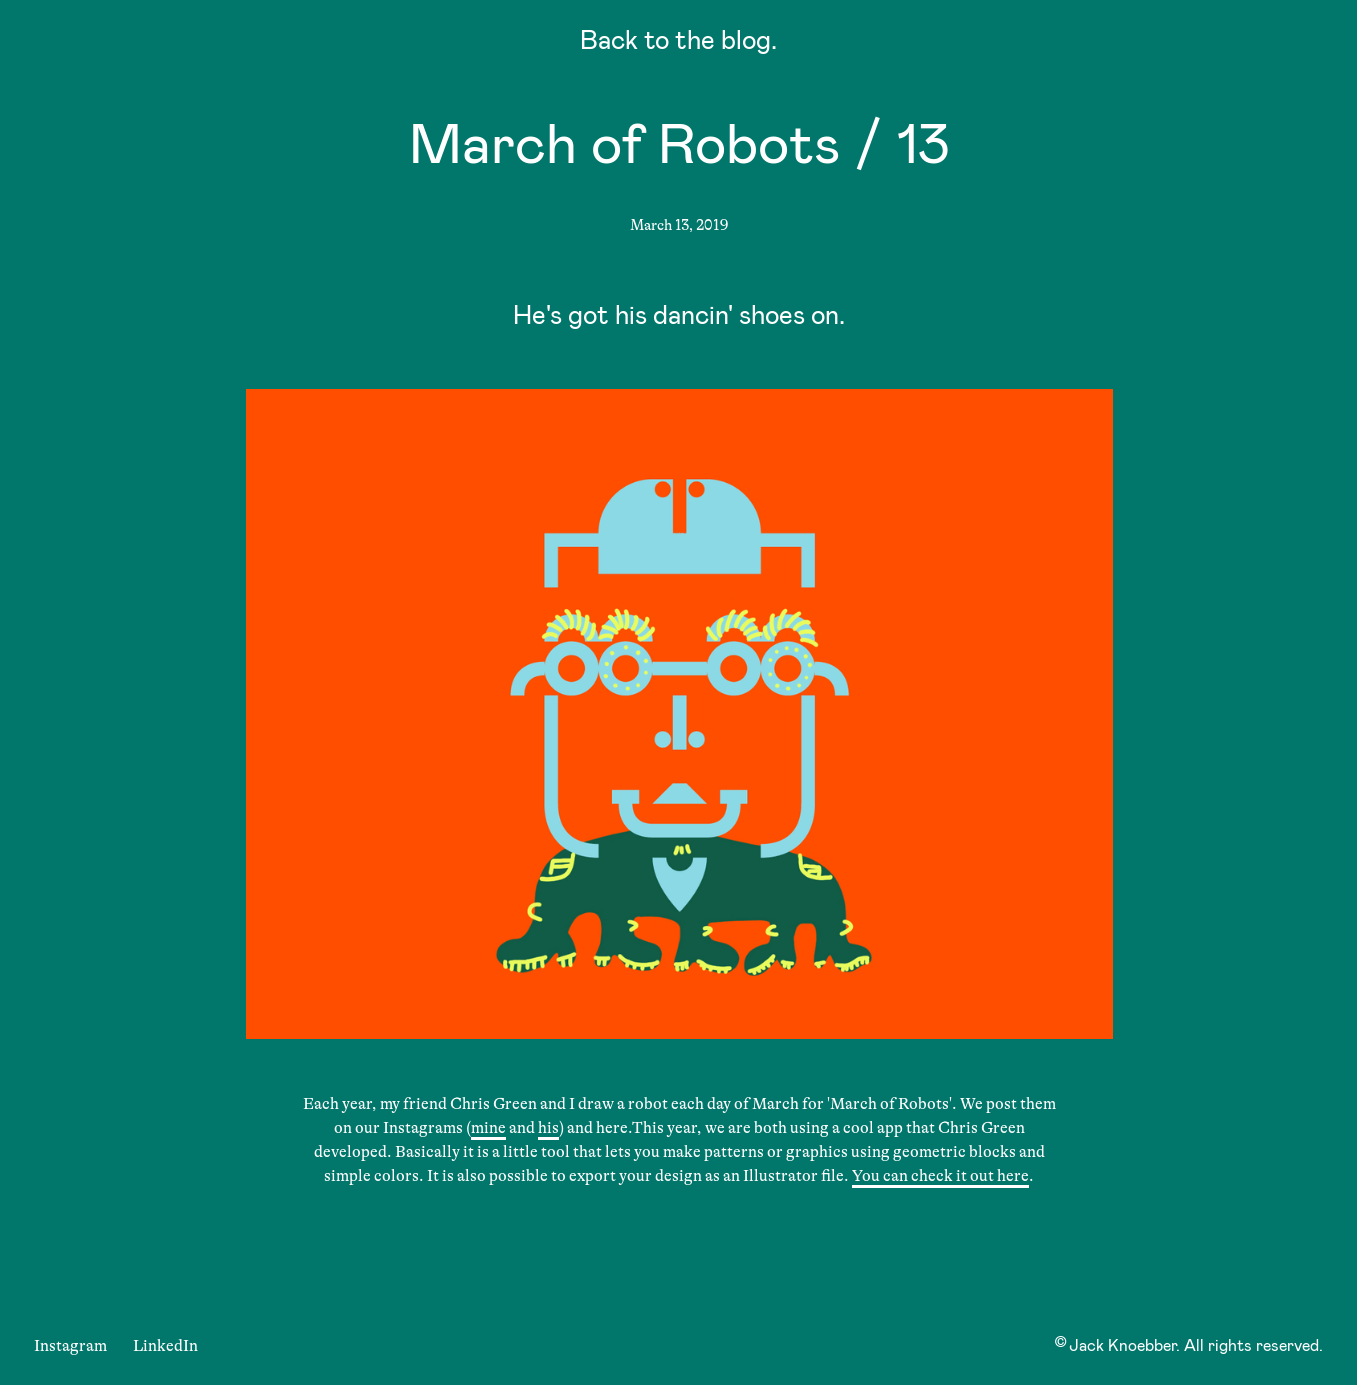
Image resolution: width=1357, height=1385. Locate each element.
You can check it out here (940, 1176)
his (548, 1128)
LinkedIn (165, 1346)
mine (488, 1128)
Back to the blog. (678, 43)
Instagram (70, 1346)
